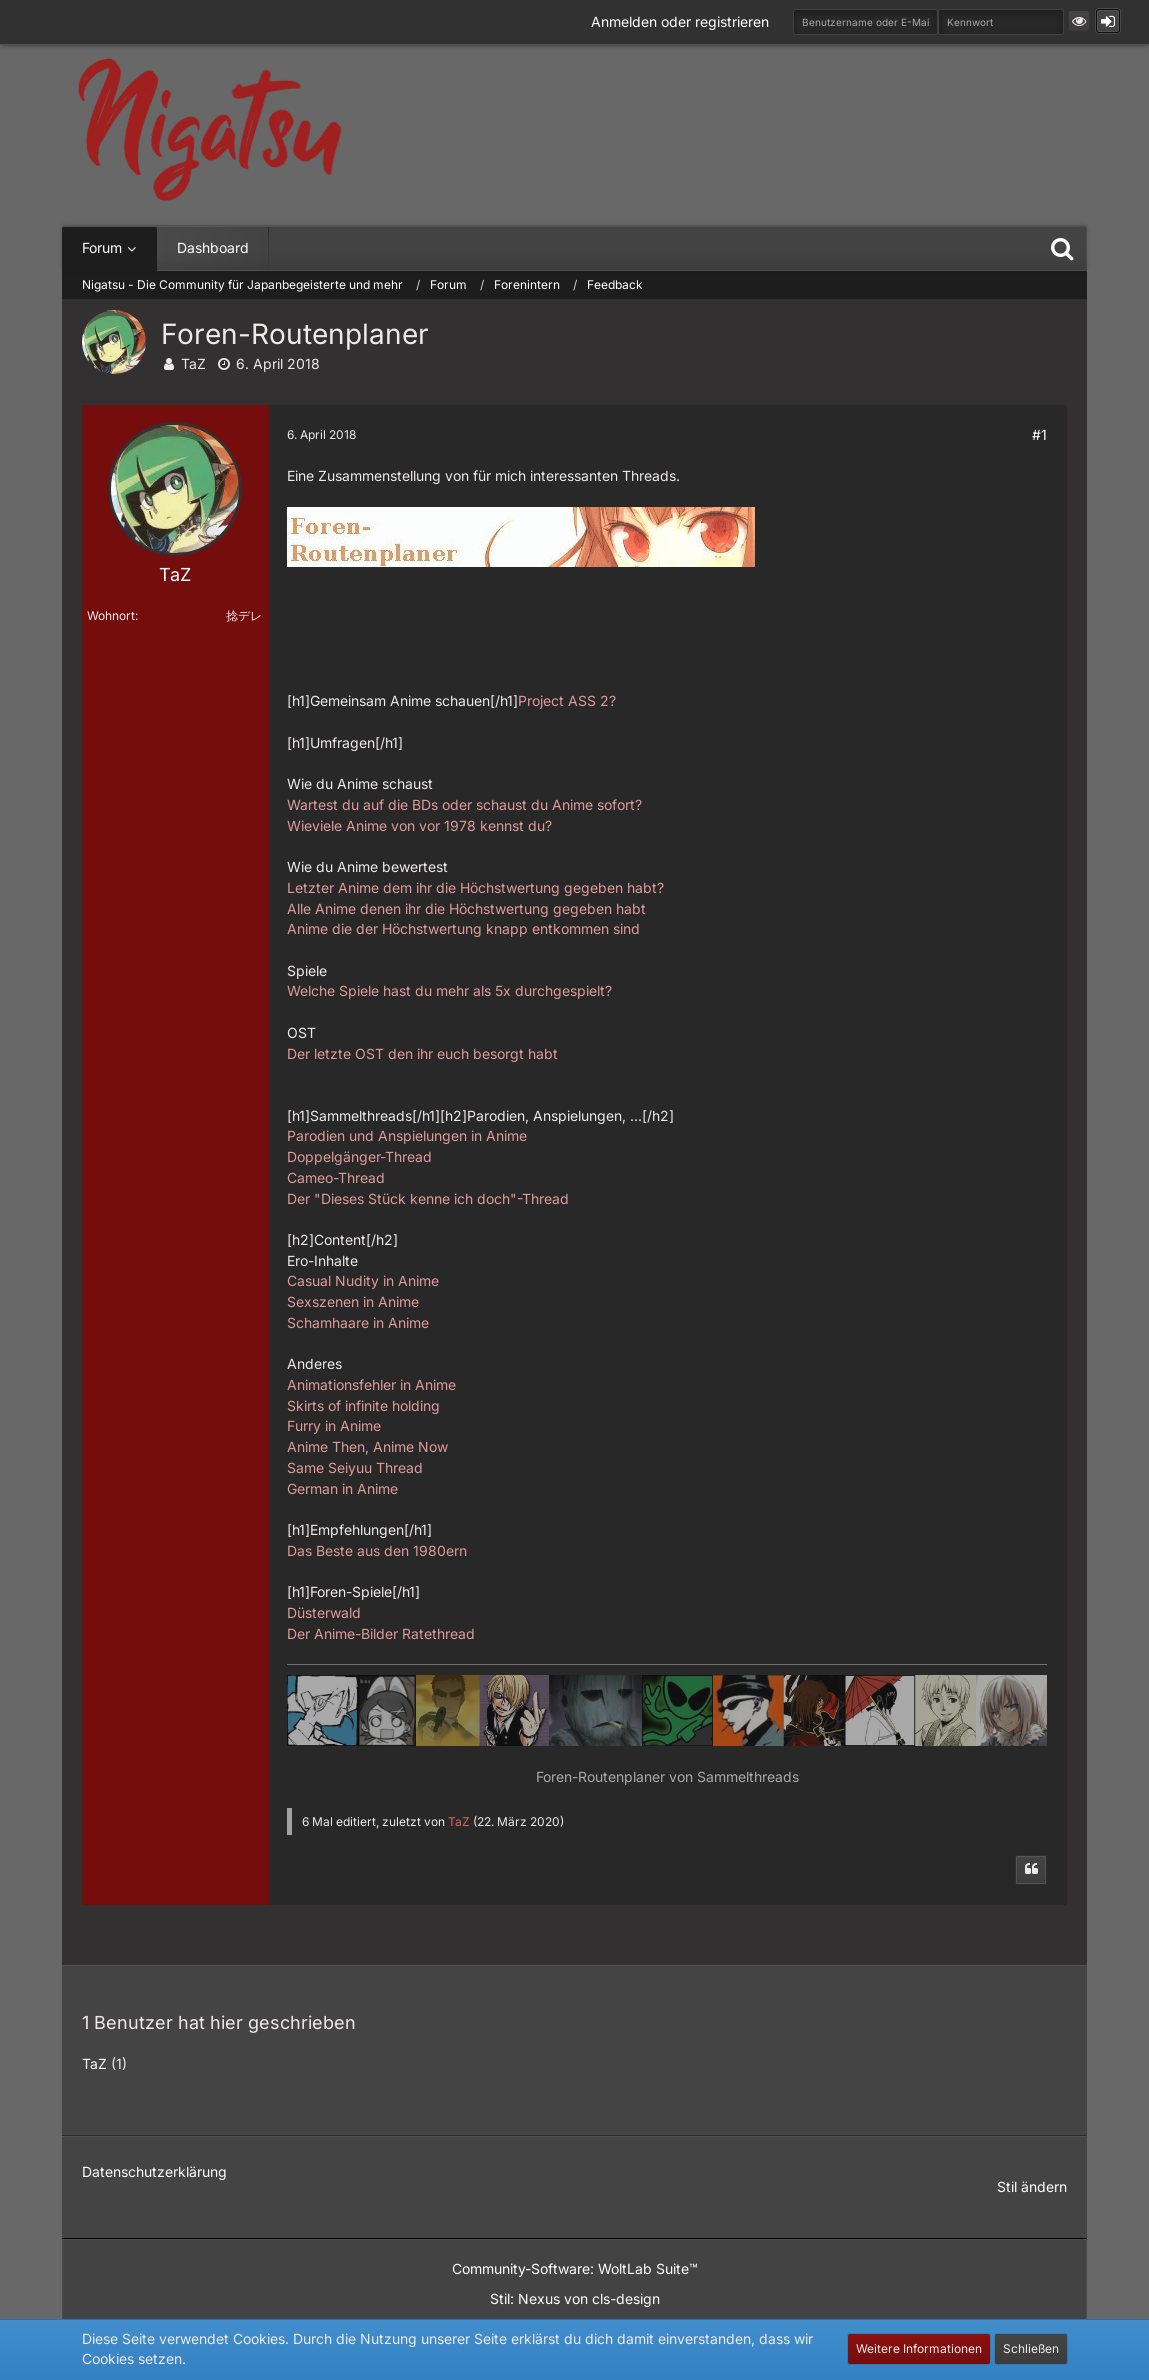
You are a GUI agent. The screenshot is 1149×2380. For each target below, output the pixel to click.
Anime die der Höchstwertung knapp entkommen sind (463, 928)
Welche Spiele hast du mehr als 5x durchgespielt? (449, 990)
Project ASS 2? (567, 700)
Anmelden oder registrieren (680, 21)
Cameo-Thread (336, 1177)
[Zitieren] (1031, 1870)
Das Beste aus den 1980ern (377, 1550)
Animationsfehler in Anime (371, 1384)
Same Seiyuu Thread (355, 1467)
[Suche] (1062, 248)
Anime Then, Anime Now (367, 1446)
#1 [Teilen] (1039, 434)
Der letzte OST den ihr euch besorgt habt (422, 1053)
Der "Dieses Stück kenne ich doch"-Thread (428, 1198)
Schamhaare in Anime (358, 1322)
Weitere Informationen (919, 2348)
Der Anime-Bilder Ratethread (381, 1633)
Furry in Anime (334, 1425)
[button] (1079, 21)
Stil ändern (1032, 2186)
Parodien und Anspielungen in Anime (407, 1135)
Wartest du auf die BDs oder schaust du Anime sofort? (464, 804)
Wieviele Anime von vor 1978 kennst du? (419, 825)
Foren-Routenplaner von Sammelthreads (667, 1776)
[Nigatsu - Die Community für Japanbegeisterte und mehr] (210, 130)
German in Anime (342, 1488)
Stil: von (575, 2298)
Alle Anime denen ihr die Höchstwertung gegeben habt (466, 908)
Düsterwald (324, 1612)
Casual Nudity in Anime (363, 1280)
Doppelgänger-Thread (359, 1156)
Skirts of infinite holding (363, 1405)
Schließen (1031, 2348)
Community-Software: (575, 2268)
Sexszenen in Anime (353, 1301)
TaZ (193, 363)
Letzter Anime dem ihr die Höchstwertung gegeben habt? (475, 887)
